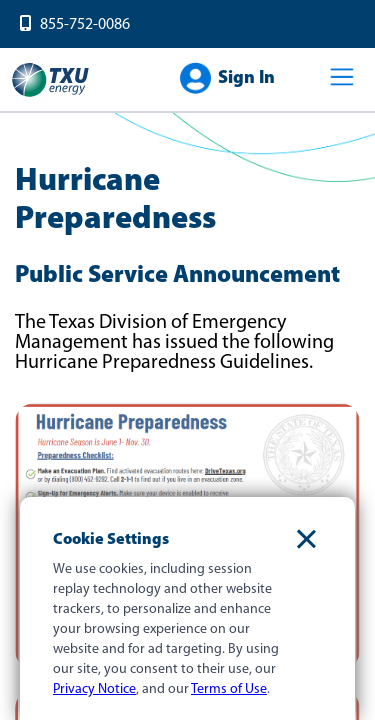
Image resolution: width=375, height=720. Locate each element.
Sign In (246, 78)
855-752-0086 (85, 25)
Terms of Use (229, 689)
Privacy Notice (94, 689)
